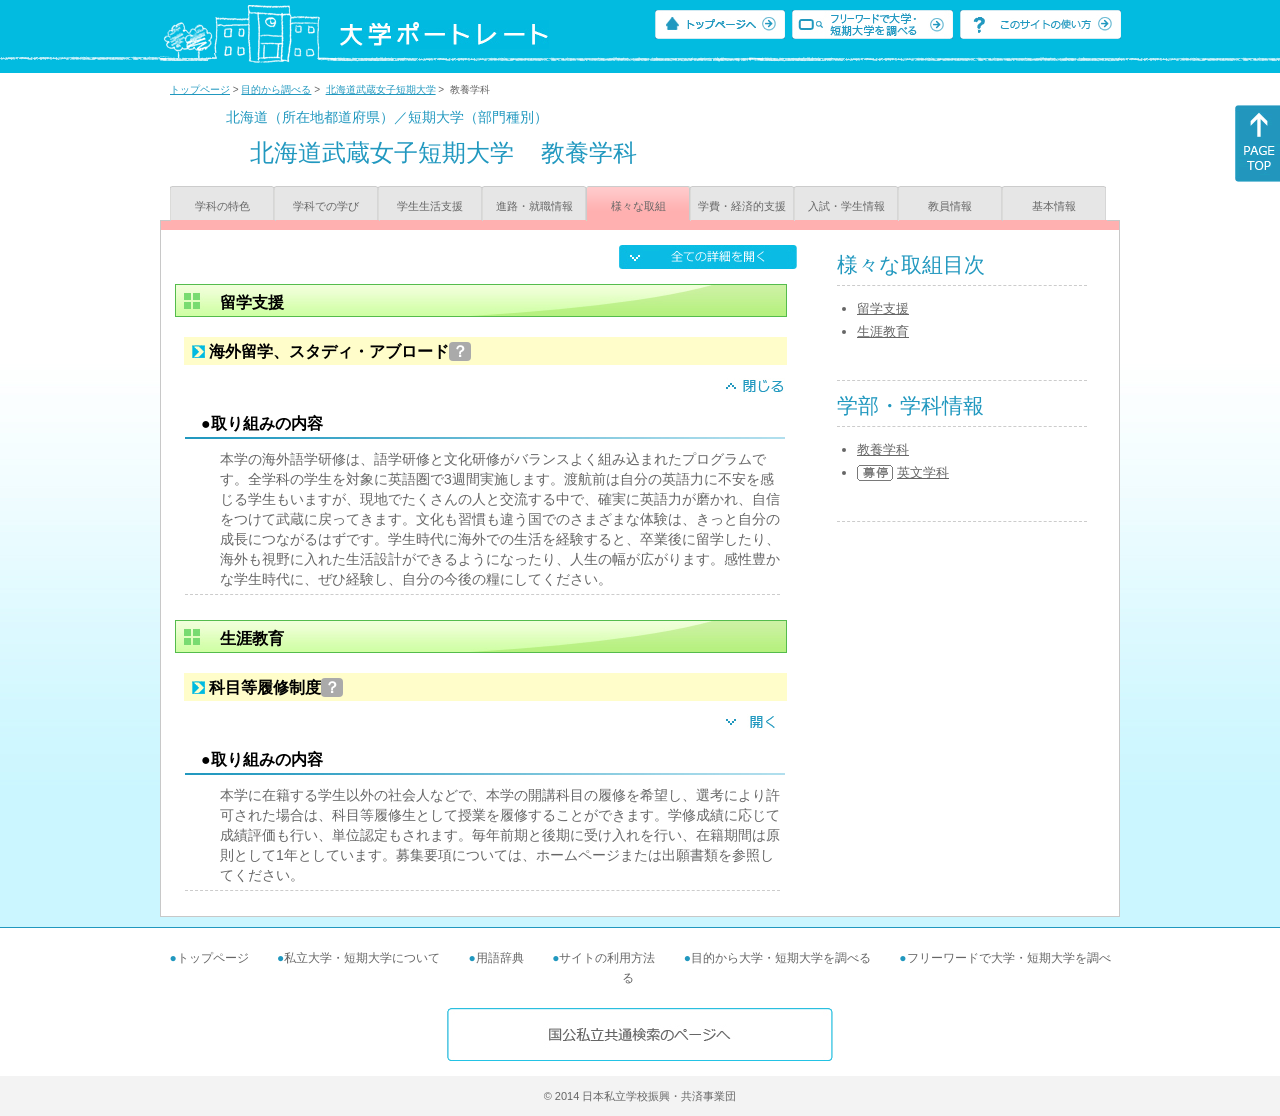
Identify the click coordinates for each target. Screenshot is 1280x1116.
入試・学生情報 (846, 206)
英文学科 (923, 472)
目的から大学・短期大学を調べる (781, 958)
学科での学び (326, 206)
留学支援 (883, 308)
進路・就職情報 (534, 206)
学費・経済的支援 (742, 206)
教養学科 (883, 449)
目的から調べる (276, 89)
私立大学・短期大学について (362, 958)
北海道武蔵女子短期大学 (381, 89)
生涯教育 (883, 331)
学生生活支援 (430, 206)
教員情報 (950, 206)
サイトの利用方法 (607, 958)
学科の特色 (222, 206)
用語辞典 (500, 958)
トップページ (200, 89)
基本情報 (1054, 206)
